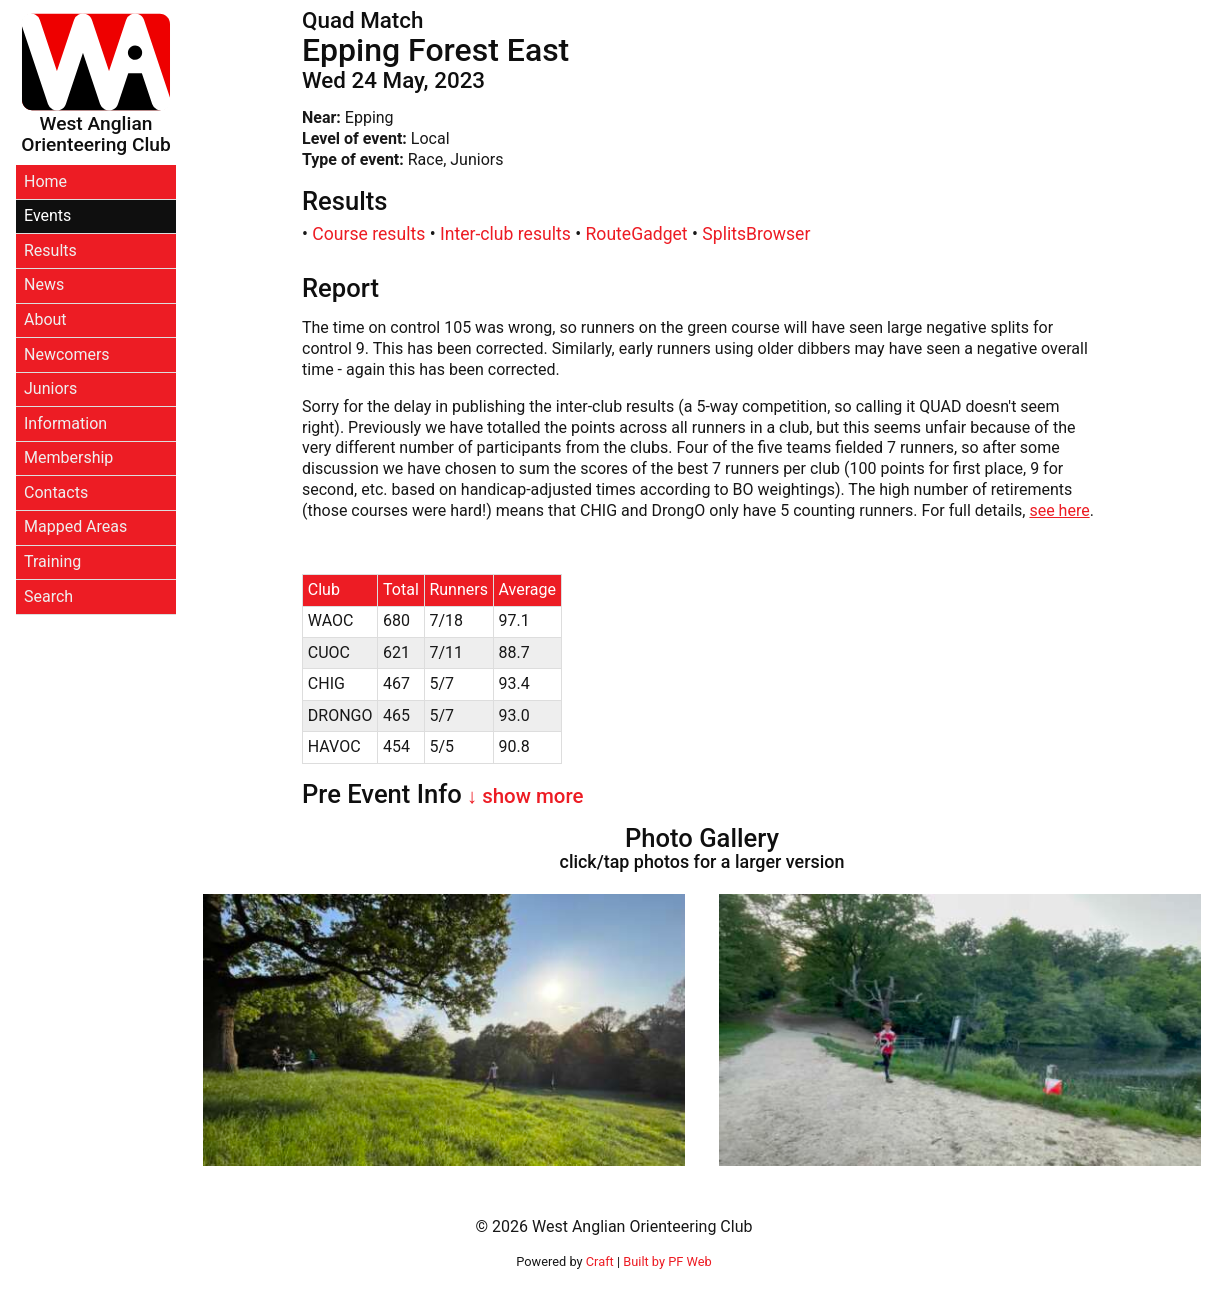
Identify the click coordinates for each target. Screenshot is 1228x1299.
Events (47, 215)
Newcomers (67, 354)
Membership (68, 457)
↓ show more (523, 796)
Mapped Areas (75, 526)
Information (65, 423)
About (45, 319)
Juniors (50, 388)
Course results (368, 234)
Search (48, 596)
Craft (600, 1261)
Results (50, 250)
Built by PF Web (667, 1261)
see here (1059, 510)
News (44, 284)
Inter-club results (505, 234)
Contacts (56, 492)
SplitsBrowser (756, 234)
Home (45, 181)
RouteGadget (637, 234)
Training (52, 561)
